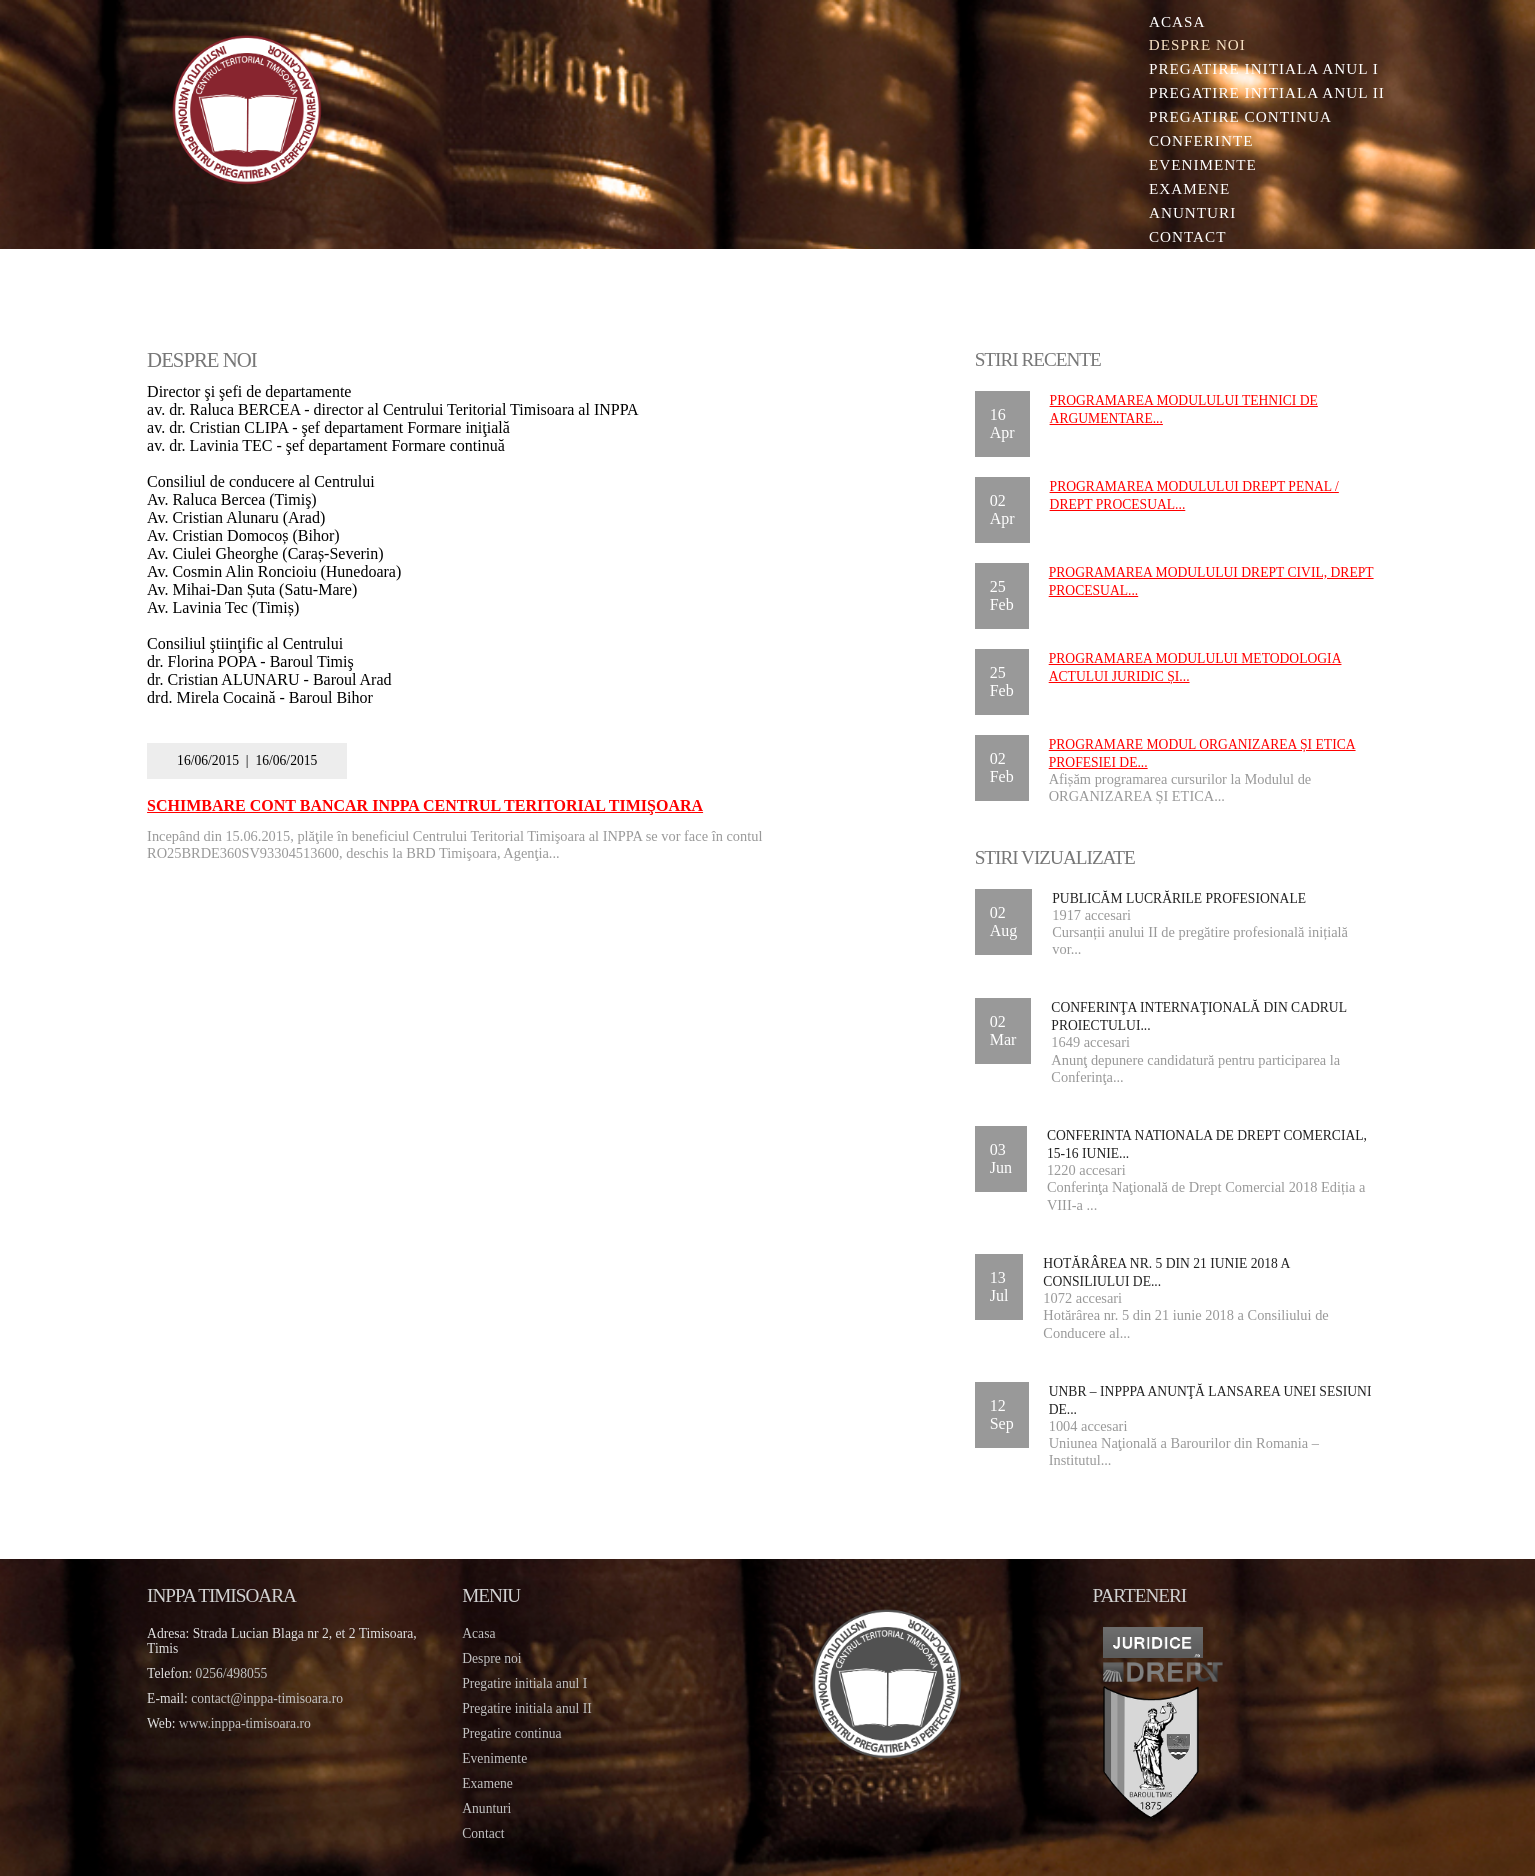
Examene (1183, 189)
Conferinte (1195, 141)
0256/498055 (238, 1672)
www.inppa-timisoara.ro (251, 1722)
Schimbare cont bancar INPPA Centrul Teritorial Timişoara (432, 805)
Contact (1182, 237)
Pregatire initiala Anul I (1258, 69)
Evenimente (1197, 165)
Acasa (1171, 21)
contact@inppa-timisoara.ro (274, 1697)
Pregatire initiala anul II (529, 1707)
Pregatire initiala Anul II (1261, 93)
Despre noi (1191, 45)
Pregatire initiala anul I (527, 1682)
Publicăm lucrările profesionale (1177, 898)
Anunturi (1186, 213)
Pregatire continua (1234, 117)
